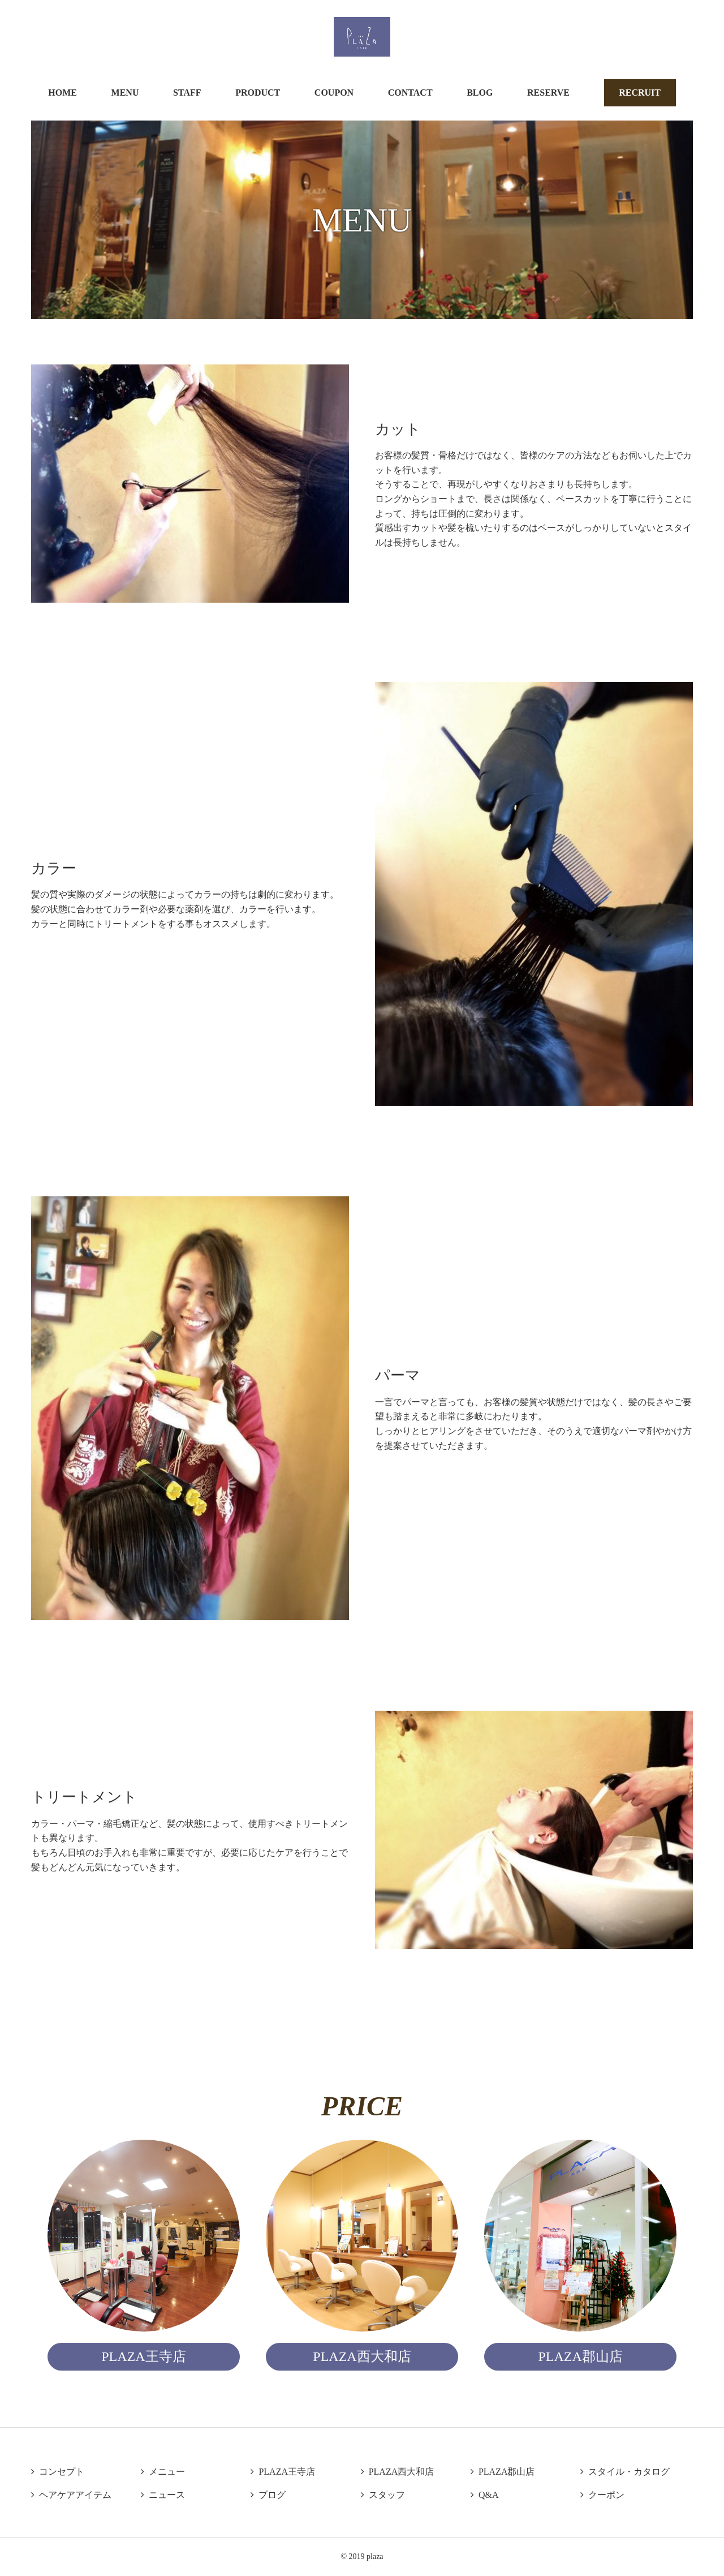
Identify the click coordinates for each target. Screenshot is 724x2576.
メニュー (163, 2471)
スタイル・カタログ (625, 2471)
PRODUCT (257, 92)
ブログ (268, 2495)
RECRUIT (640, 92)
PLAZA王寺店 (283, 2471)
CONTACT (410, 92)
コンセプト (57, 2471)
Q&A (485, 2495)
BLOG (480, 92)
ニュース (163, 2495)
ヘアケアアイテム (71, 2495)
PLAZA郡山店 (503, 2471)
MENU (125, 92)
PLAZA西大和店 (397, 2471)
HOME (62, 92)
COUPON (334, 92)
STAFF (187, 92)
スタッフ (383, 2495)
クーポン (602, 2495)
